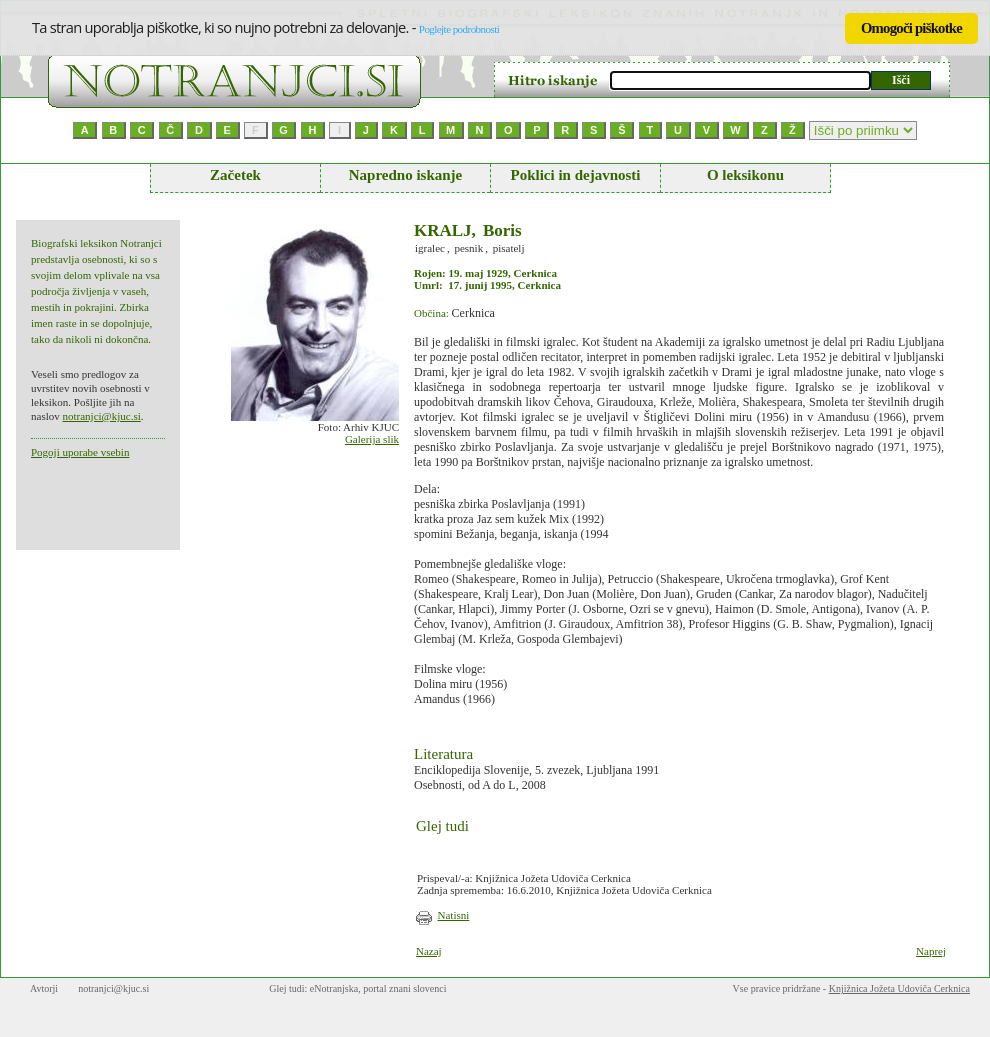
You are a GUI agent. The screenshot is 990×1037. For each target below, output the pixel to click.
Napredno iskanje (406, 175)
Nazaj (429, 951)
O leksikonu (745, 175)
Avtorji (44, 988)
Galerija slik (372, 439)
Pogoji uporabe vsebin (80, 452)
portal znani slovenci (404, 988)
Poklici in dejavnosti (575, 175)
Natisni (454, 915)
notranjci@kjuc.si (101, 416)
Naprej (931, 951)
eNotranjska (334, 988)
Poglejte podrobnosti (459, 29)
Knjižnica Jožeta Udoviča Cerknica (899, 988)
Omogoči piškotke (911, 28)
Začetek (235, 175)
